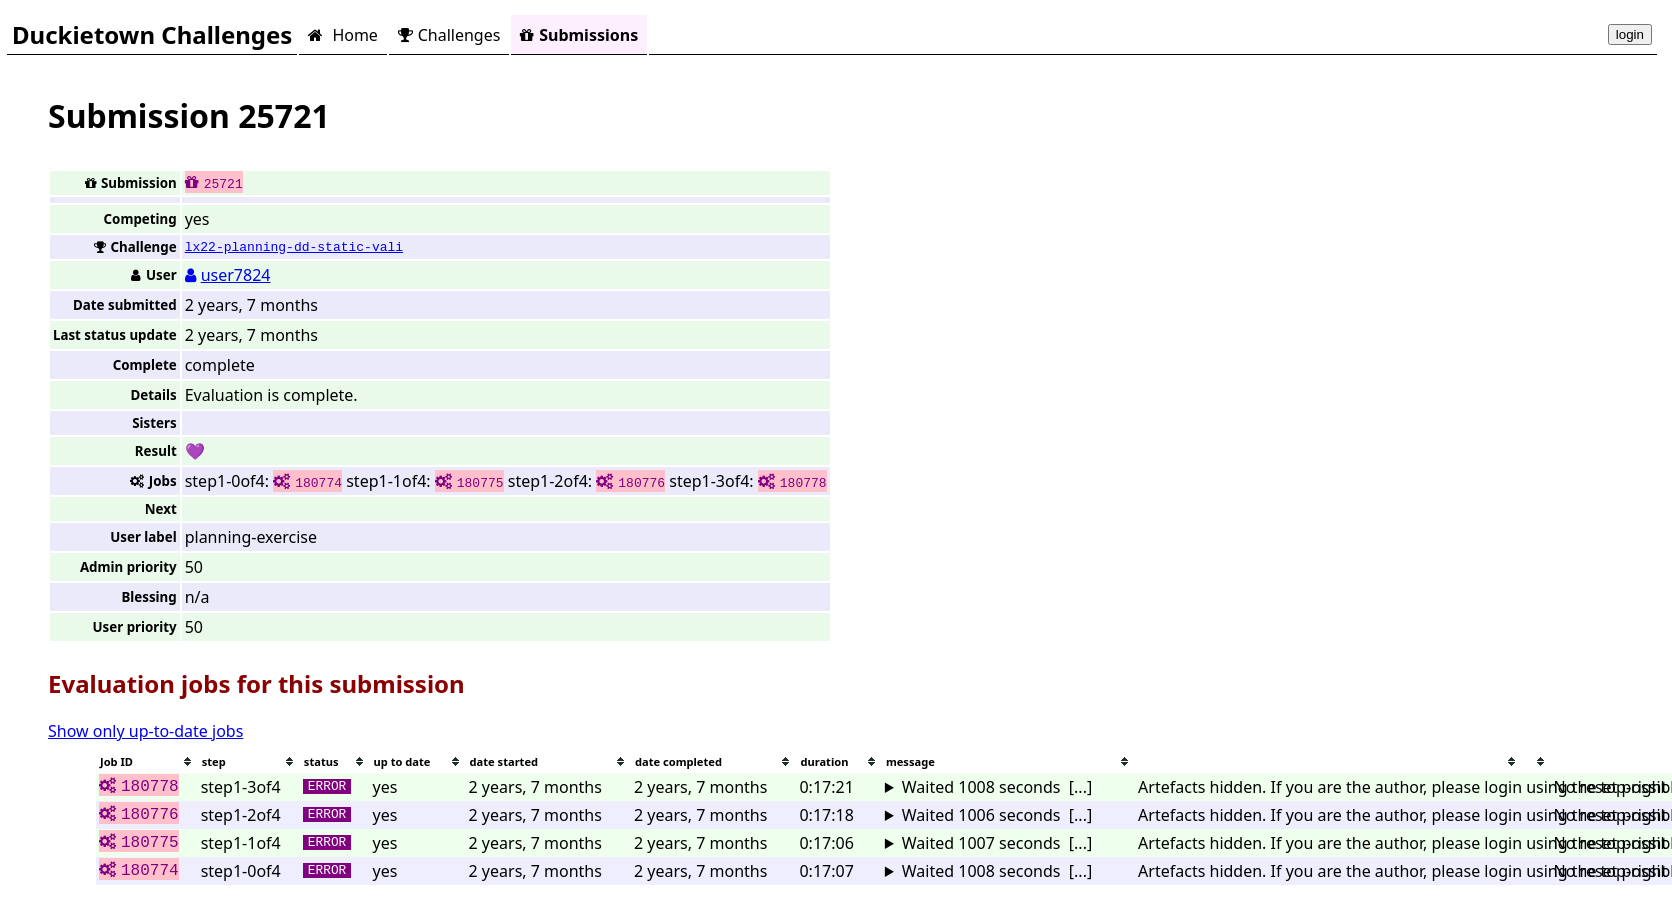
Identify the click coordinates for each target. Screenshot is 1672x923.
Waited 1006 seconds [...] (997, 815)
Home (342, 35)
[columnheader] (147, 761)
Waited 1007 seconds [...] (997, 843)
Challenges (449, 35)
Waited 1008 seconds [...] (997, 787)
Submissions (579, 35)
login (1630, 34)
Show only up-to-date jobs (145, 731)
